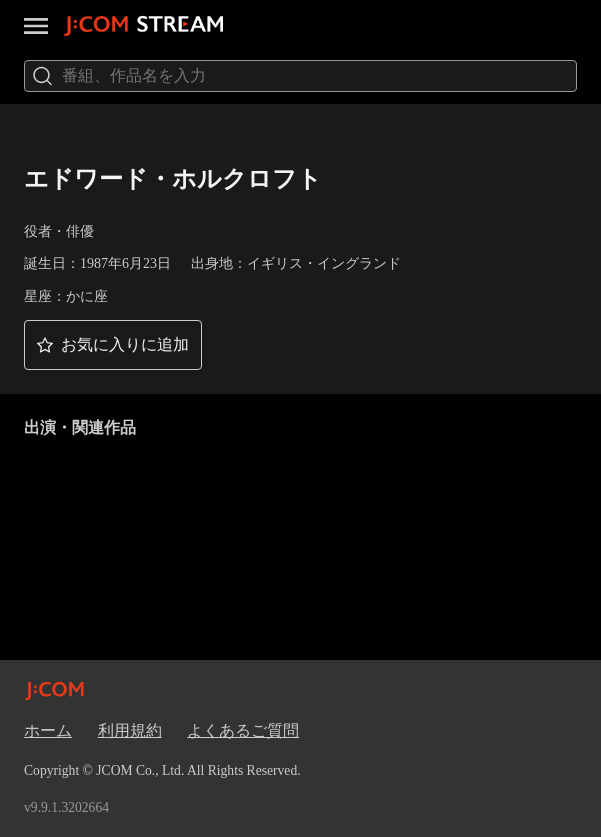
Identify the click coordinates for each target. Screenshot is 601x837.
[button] (113, 345)
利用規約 (130, 730)
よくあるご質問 (243, 730)
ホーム (48, 730)
